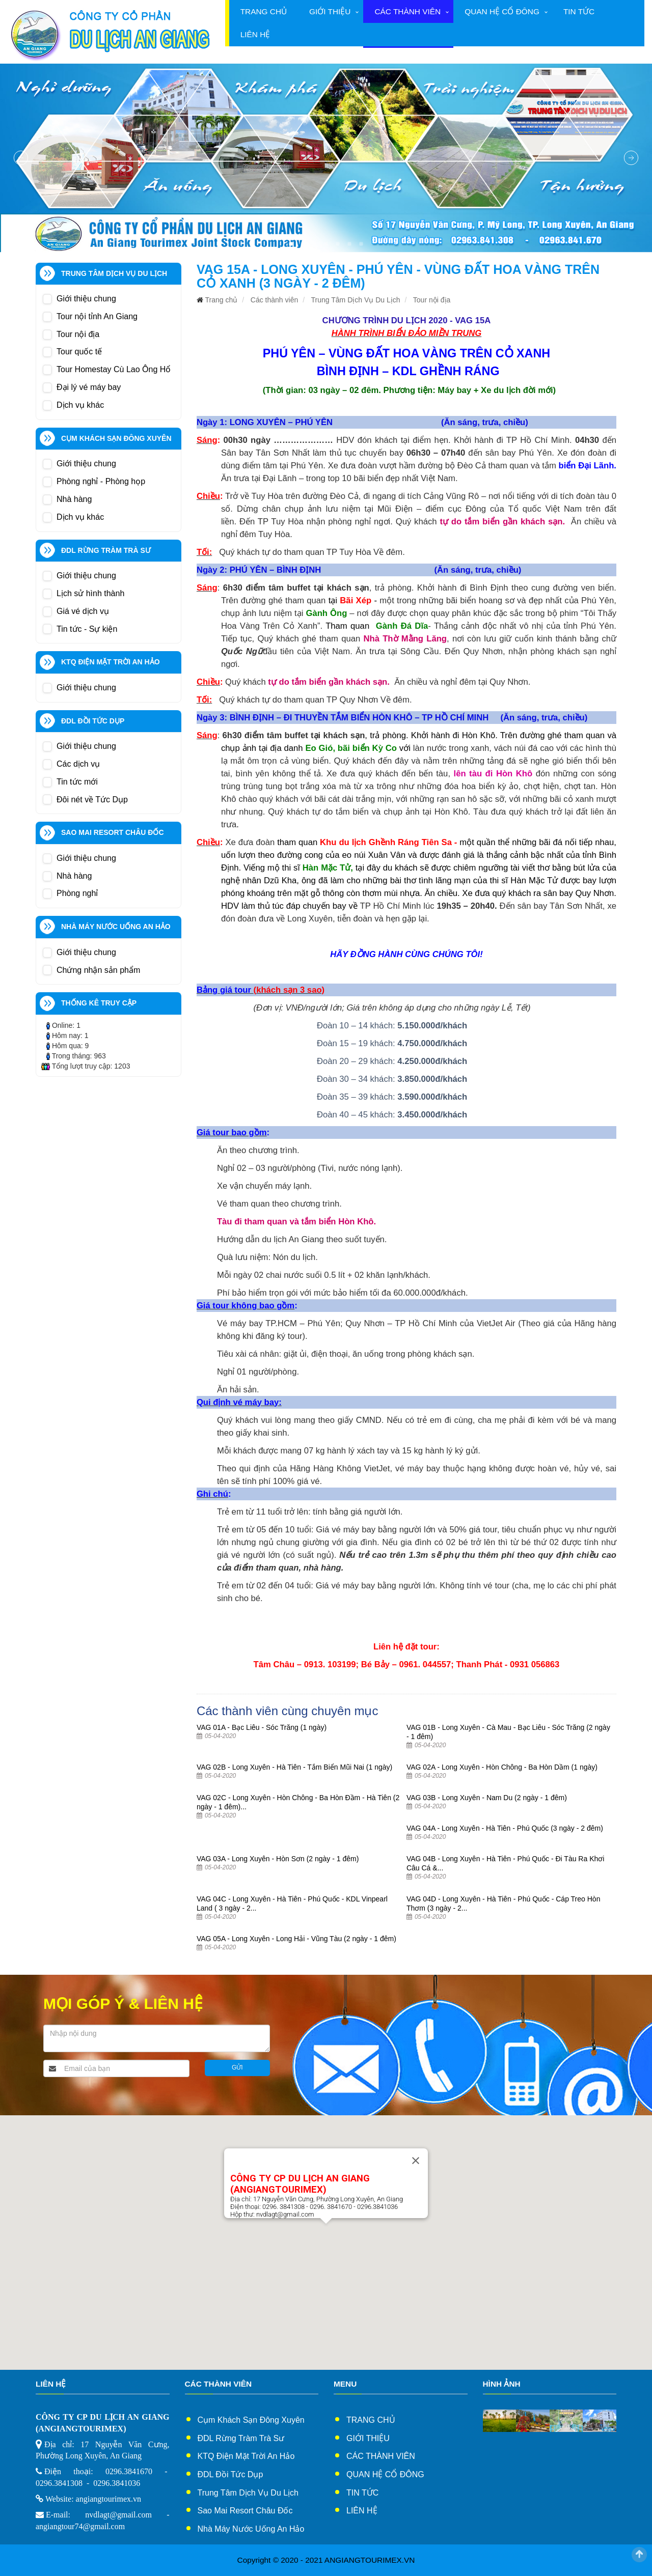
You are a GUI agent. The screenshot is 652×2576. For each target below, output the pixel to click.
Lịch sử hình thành (90, 593)
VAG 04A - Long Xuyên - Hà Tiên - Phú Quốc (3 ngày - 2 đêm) (504, 1828)
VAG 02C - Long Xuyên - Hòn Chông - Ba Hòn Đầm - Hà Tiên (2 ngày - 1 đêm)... (298, 1802)
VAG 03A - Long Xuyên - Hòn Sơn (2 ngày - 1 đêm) (278, 1859)
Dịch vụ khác (80, 405)
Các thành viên (407, 11)
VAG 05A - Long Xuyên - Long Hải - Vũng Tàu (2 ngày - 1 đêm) (296, 1939)
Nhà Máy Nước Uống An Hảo (251, 2529)
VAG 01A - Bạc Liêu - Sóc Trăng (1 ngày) (262, 1727)
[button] (326, 2233)
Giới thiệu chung (86, 298)
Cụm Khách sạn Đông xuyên (251, 2420)
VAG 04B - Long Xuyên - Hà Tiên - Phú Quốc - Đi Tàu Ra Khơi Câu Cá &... (505, 1863)
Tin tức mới (77, 781)
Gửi (237, 2067)
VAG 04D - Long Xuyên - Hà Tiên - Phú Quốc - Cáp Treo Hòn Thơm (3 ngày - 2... (503, 1903)
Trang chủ (263, 11)
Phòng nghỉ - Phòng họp (101, 481)
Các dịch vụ (78, 764)
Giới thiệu (329, 11)
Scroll (639, 2554)
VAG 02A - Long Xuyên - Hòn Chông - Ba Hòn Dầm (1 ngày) (501, 1767)
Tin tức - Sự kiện (87, 629)
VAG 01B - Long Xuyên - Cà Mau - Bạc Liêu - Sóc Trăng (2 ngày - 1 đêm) (508, 1732)
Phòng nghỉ (77, 893)
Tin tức (578, 11)
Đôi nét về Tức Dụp (92, 799)
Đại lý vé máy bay (89, 387)
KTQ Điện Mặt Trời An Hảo (246, 2456)
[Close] (415, 2160)
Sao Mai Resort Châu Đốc (245, 2510)
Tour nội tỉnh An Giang (97, 316)
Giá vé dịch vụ (83, 611)
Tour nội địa (78, 334)
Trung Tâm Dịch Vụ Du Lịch (355, 300)
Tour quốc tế (79, 351)
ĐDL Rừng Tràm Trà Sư (241, 2438)
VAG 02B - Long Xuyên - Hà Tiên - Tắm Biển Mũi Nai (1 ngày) (294, 1767)
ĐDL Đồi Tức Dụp (230, 2474)
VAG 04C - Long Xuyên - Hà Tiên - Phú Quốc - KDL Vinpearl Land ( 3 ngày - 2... (292, 1903)
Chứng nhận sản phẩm (98, 970)
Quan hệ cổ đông (502, 11)
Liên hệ (255, 34)
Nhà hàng (74, 499)
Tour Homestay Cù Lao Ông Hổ (114, 369)
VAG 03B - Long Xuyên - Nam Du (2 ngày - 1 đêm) (486, 1798)
